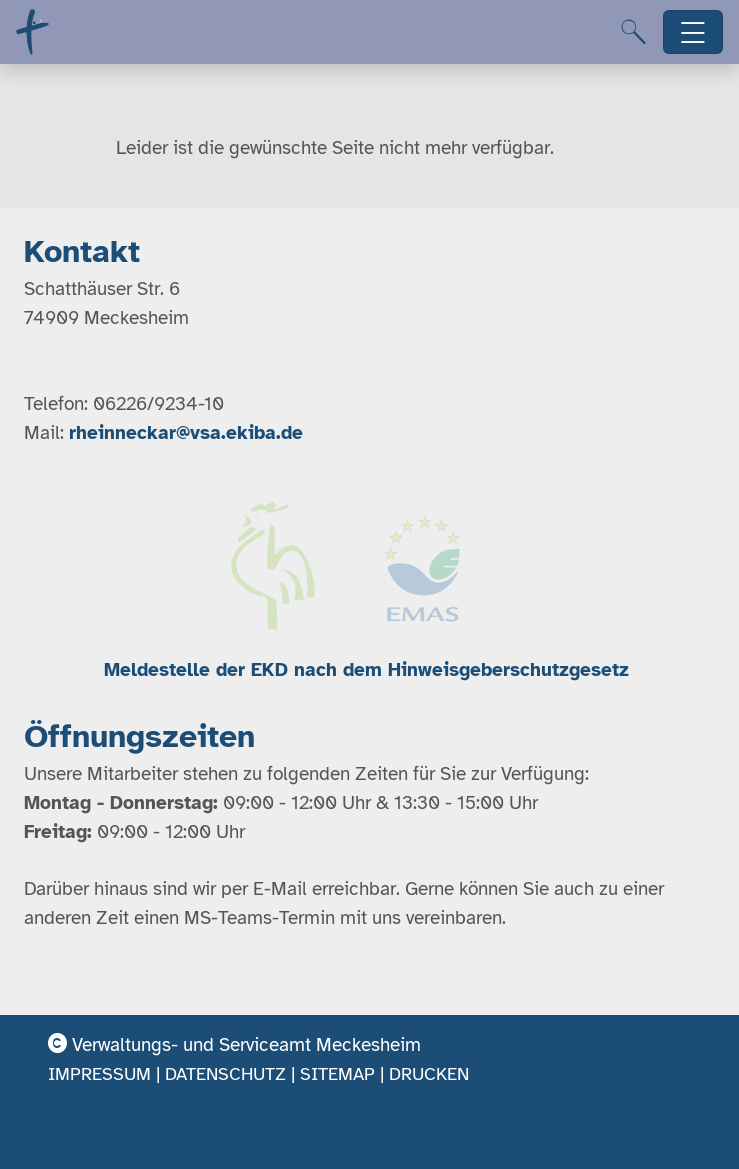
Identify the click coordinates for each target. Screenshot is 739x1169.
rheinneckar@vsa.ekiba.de (186, 433)
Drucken (429, 1074)
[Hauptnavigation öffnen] (693, 32)
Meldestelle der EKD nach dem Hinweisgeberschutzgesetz (369, 670)
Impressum (99, 1074)
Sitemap (337, 1074)
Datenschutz (225, 1074)
